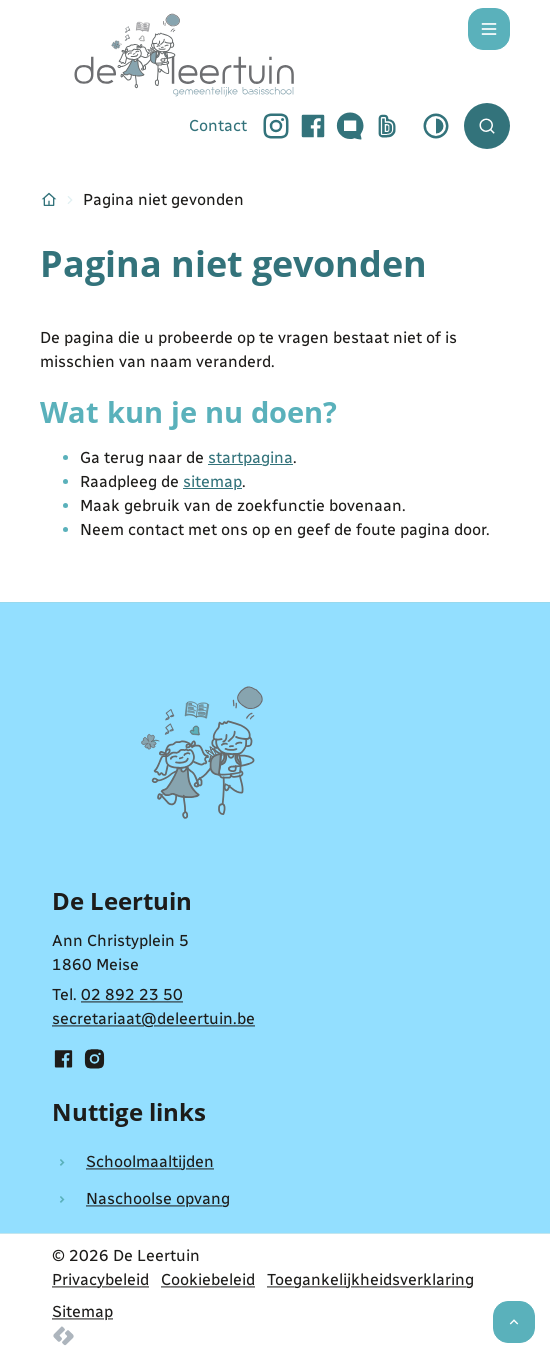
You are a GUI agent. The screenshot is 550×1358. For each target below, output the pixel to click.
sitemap (212, 481)
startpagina (250, 457)
